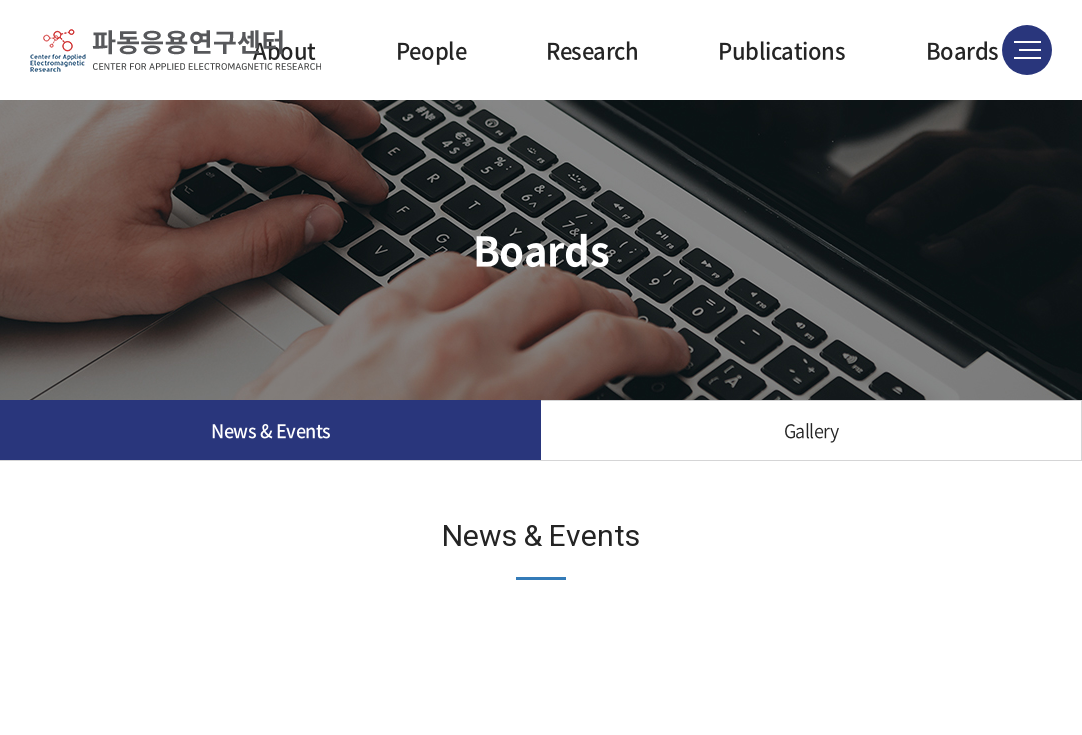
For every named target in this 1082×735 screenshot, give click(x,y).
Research (592, 49)
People (431, 49)
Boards (962, 49)
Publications (781, 49)
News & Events (271, 430)
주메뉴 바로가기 (0, 0)
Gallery (811, 430)
